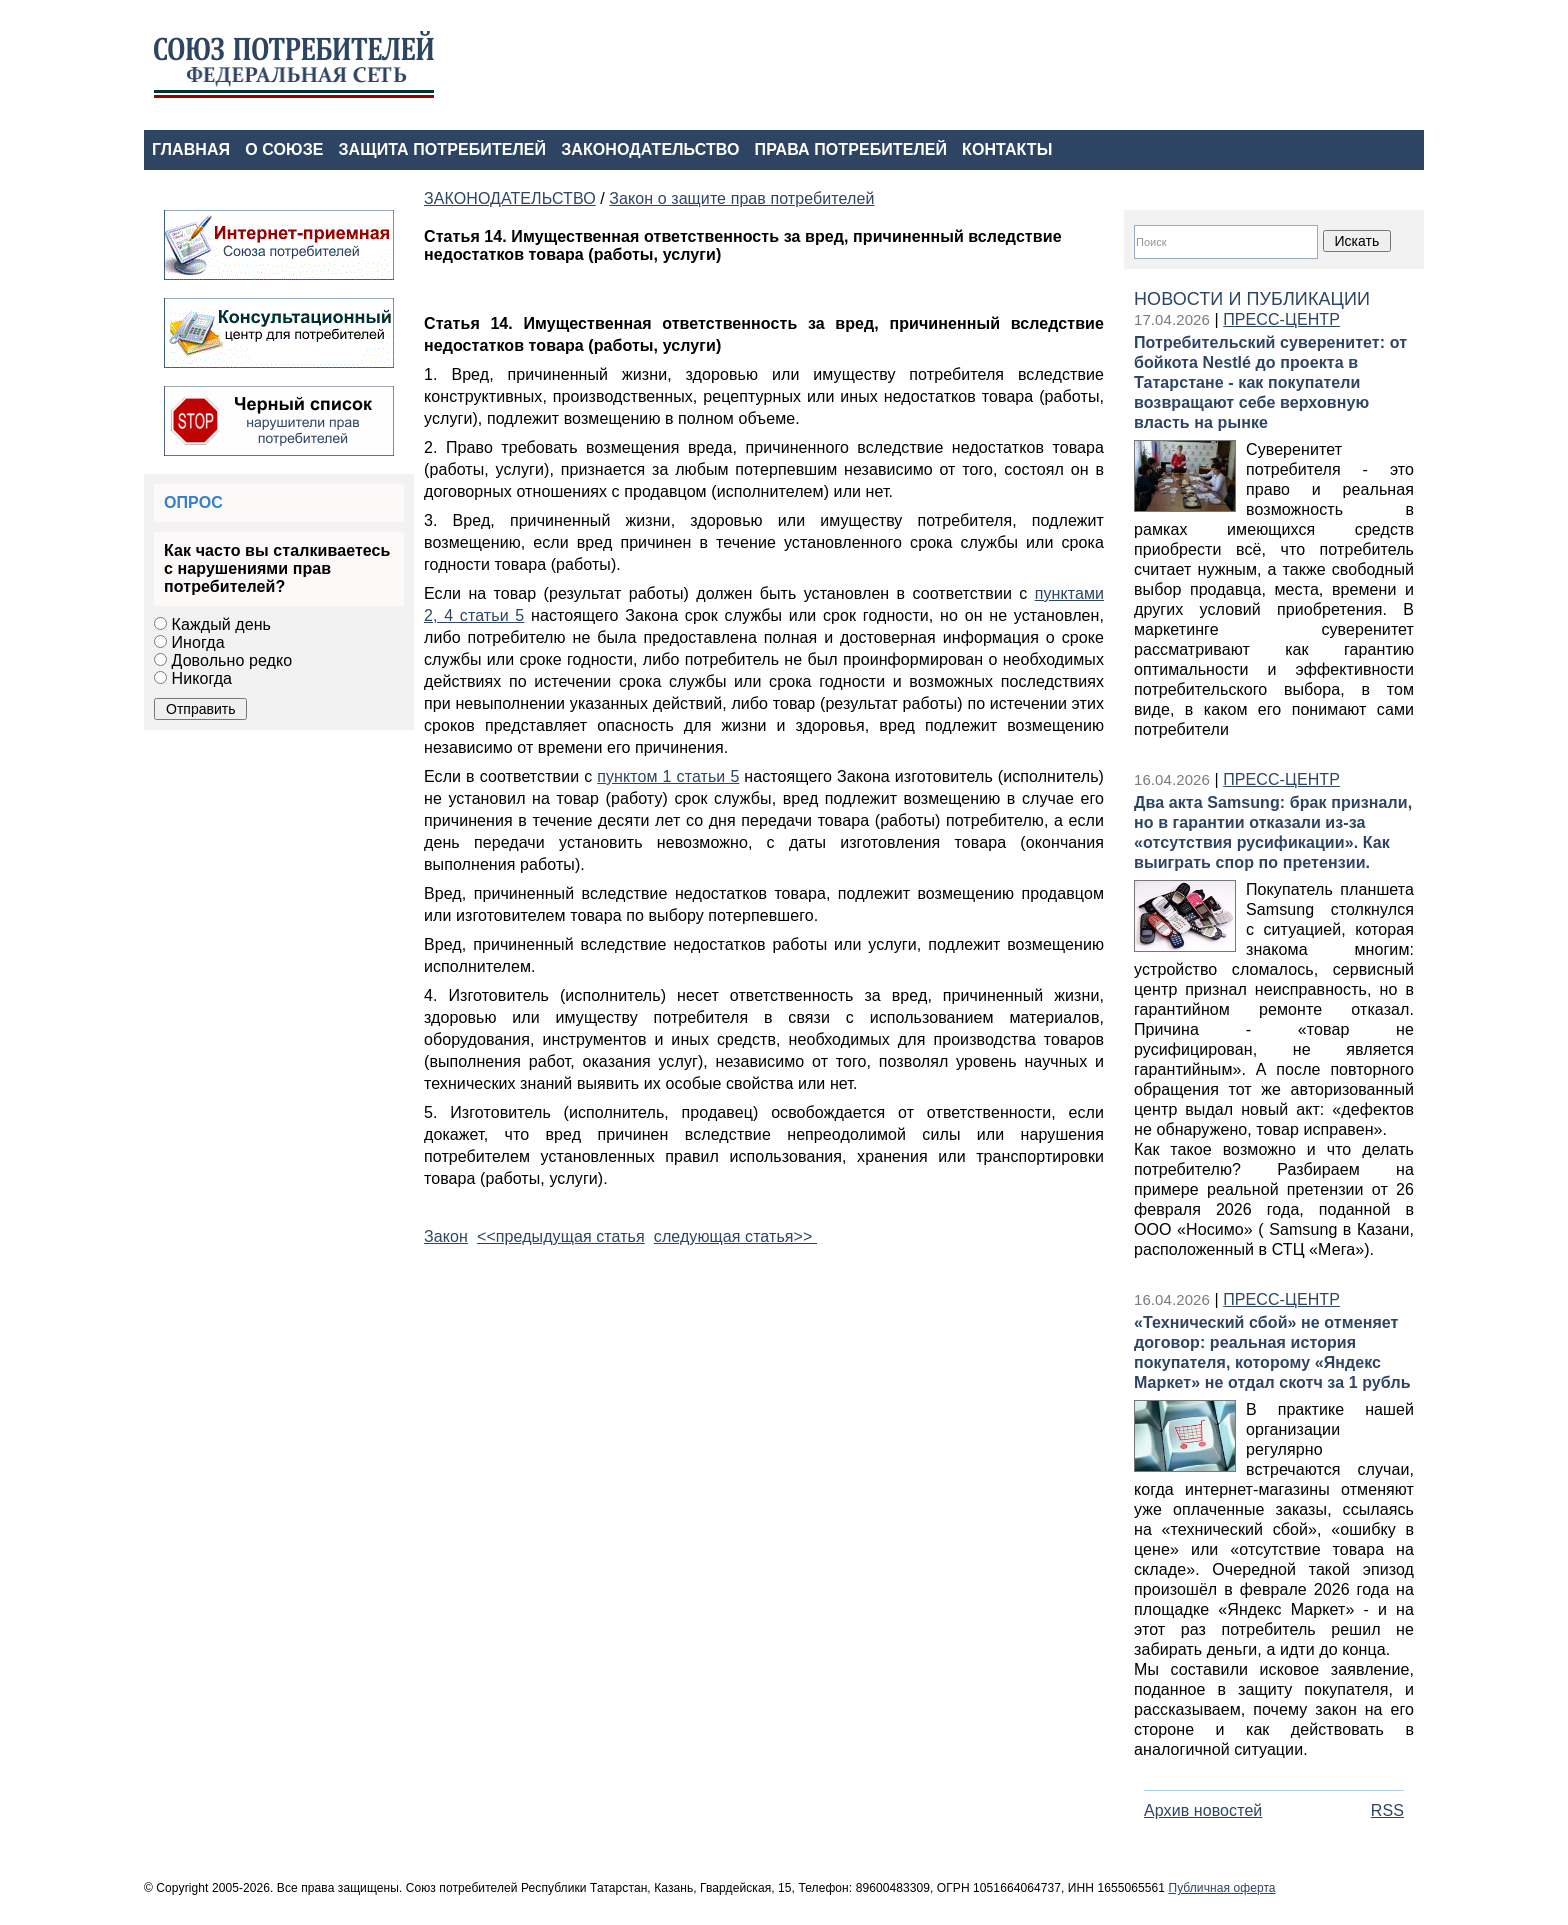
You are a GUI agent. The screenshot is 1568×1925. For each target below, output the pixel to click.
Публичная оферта (1221, 1888)
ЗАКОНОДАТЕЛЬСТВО (650, 149)
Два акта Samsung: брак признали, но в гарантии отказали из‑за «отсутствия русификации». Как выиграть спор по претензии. (1273, 832)
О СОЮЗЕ (284, 149)
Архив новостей (1203, 1810)
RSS (1387, 1810)
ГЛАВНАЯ (191, 149)
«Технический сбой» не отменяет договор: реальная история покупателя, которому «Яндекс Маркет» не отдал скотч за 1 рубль (1272, 1352)
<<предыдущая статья (561, 1236)
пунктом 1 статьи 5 (668, 776)
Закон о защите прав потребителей (741, 198)
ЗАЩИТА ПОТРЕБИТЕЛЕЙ (443, 149)
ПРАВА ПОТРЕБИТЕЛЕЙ (851, 149)
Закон (446, 1236)
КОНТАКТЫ (1007, 149)
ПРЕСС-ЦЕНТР (1281, 319)
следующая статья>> (735, 1236)
